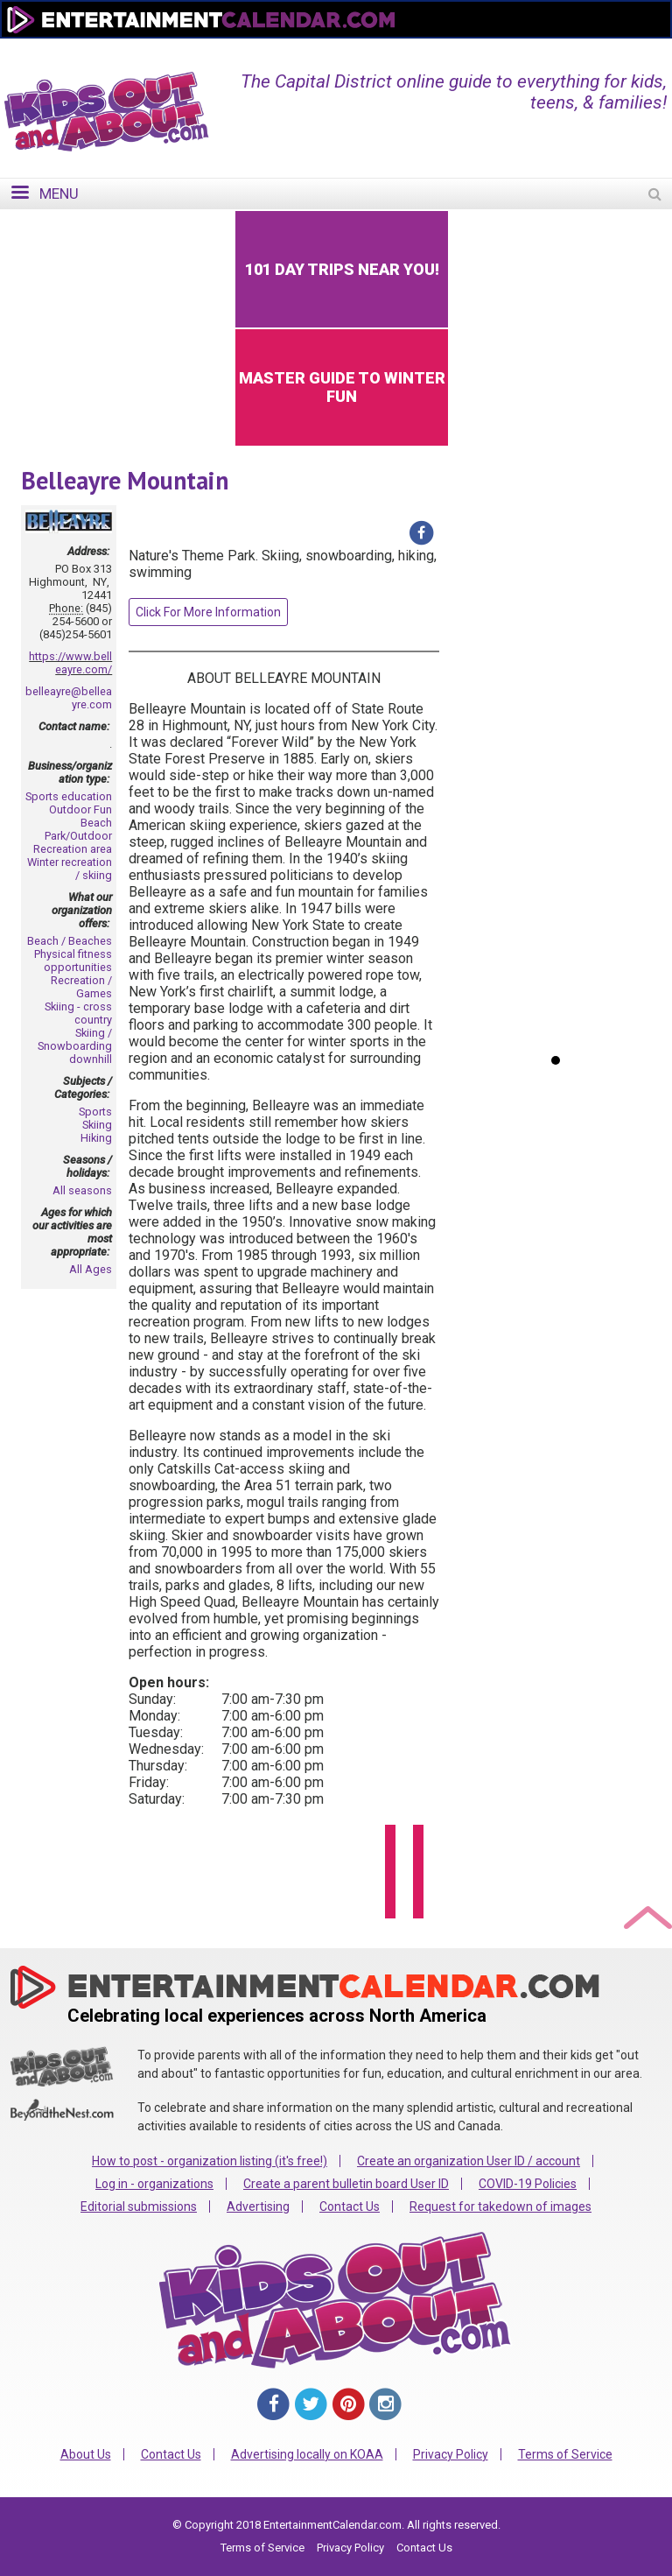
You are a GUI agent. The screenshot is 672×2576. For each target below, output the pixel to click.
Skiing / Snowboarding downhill (75, 1046)
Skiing (97, 1124)
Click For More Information (208, 612)
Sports (95, 1111)
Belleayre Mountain (124, 480)
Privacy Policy (450, 2454)
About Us (85, 2454)
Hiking (96, 1137)
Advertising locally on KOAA (307, 2454)
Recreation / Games (81, 987)
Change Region (454, 50)
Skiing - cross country (78, 1013)
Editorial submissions (138, 2206)
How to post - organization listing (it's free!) (209, 2161)
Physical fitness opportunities (73, 960)
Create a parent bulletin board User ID (346, 2184)
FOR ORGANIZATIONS (584, 50)
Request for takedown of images (501, 2206)
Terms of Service (565, 2454)
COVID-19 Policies (528, 2184)
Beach (96, 822)
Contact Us (349, 2206)
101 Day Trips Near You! (342, 269)
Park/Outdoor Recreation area (72, 842)
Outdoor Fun (80, 809)
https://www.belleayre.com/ (70, 663)
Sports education (68, 796)
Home (367, 50)
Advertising (258, 2206)
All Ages (90, 1269)
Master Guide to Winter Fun (342, 387)
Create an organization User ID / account (468, 2161)
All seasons (82, 1190)
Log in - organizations (154, 2184)
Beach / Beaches (69, 940)
